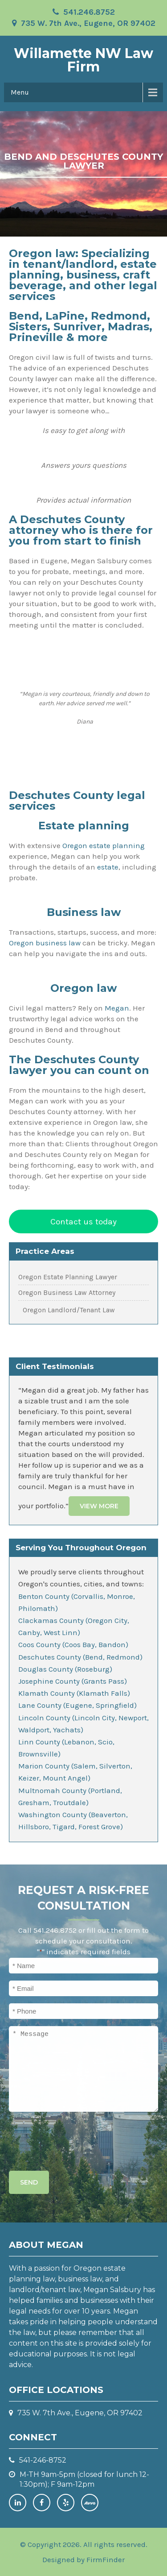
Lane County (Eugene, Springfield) (77, 1705)
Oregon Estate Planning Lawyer (67, 1277)
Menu (20, 92)
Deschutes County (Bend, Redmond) (80, 1656)
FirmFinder (105, 2559)
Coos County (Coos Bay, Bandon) (73, 1644)
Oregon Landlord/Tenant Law (69, 1310)
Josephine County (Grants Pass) (72, 1681)
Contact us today (83, 1221)
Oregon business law (45, 942)
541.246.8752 (89, 12)
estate (107, 866)
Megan (117, 1007)
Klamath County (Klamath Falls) (74, 1693)
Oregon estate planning (103, 845)
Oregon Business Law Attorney (66, 1293)
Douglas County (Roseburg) (65, 1669)
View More (99, 1506)
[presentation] (76, 2139)
